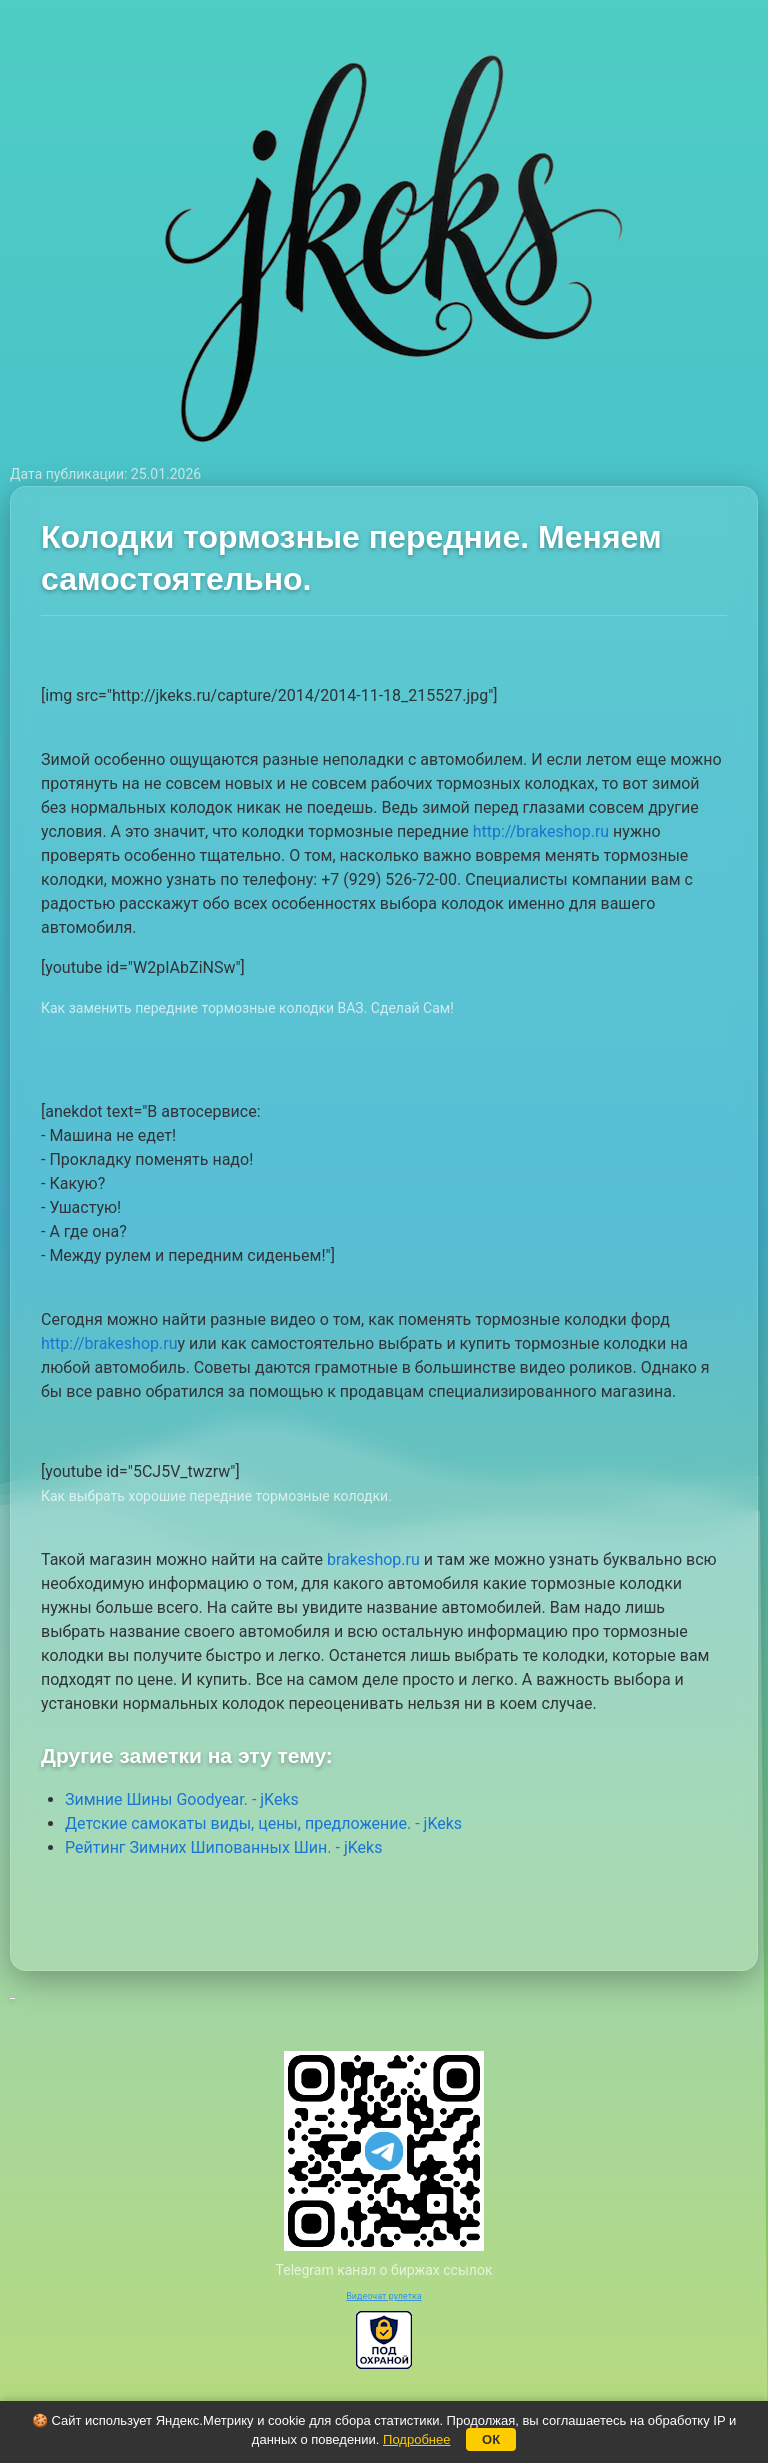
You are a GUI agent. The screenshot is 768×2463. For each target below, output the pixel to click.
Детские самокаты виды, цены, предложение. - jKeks (263, 1823)
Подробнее (416, 2439)
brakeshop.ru (373, 1559)
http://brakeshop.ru (541, 831)
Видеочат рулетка (384, 2296)
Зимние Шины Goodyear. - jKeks (182, 1799)
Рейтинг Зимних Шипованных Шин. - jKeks (223, 1847)
